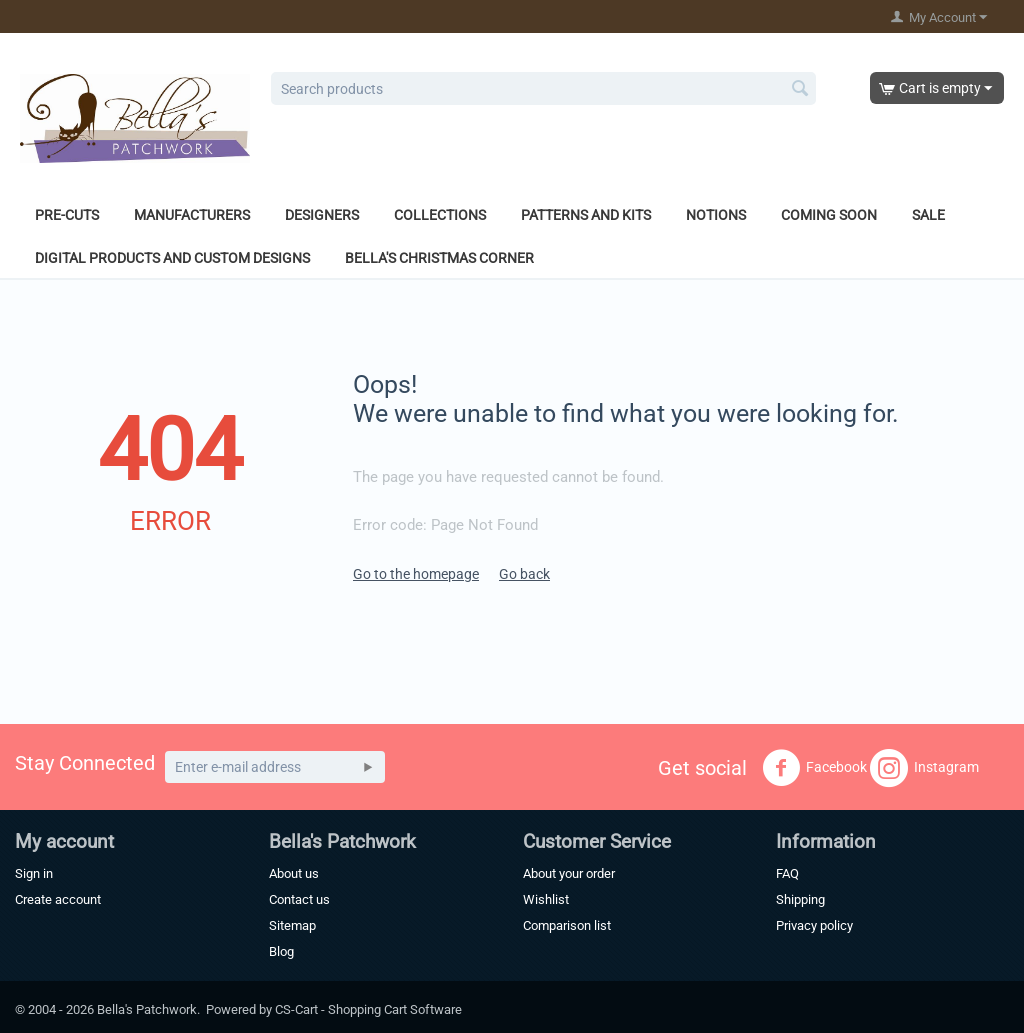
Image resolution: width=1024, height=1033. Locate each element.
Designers (322, 215)
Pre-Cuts (67, 215)
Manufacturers (192, 215)
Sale (928, 215)
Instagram (924, 768)
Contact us (299, 899)
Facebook (814, 768)
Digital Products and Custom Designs (172, 258)
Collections (440, 215)
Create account (58, 899)
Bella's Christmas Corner (439, 258)
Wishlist (546, 899)
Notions (716, 215)
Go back (524, 574)
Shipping (800, 899)
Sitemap (292, 925)
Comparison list (567, 925)
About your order (569, 873)
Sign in (34, 873)
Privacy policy (814, 925)
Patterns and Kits (586, 215)
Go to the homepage (416, 574)
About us (294, 873)
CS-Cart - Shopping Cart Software (368, 1009)
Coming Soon (829, 215)
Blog (281, 951)
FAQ (787, 873)
